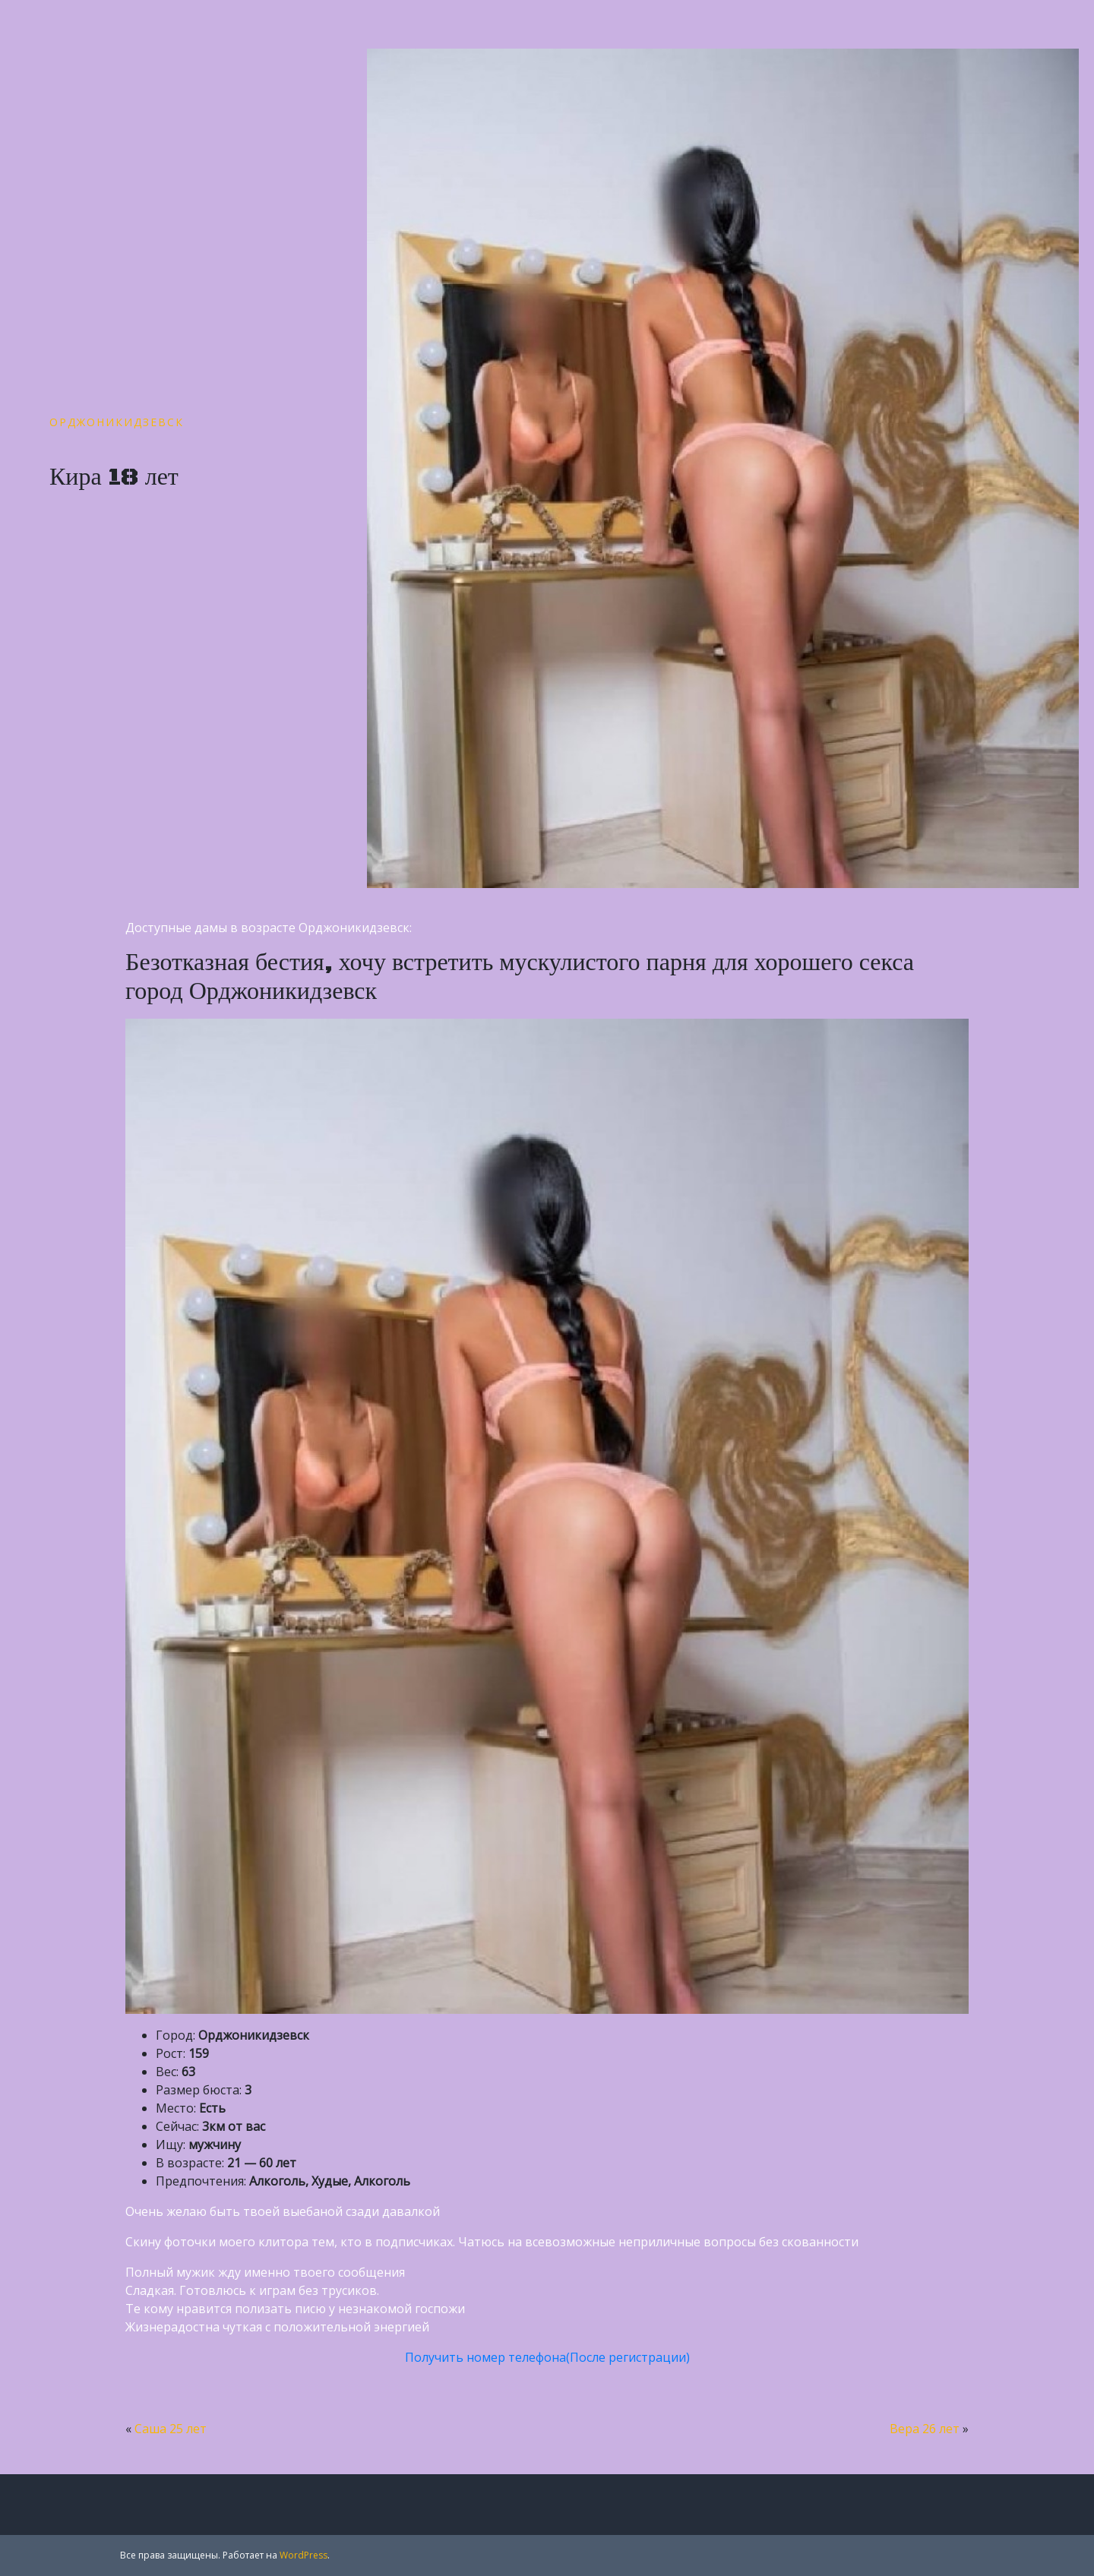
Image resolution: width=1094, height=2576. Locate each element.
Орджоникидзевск (116, 422)
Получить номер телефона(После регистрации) (547, 2357)
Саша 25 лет (170, 2428)
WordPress (303, 2555)
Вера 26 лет (925, 2428)
